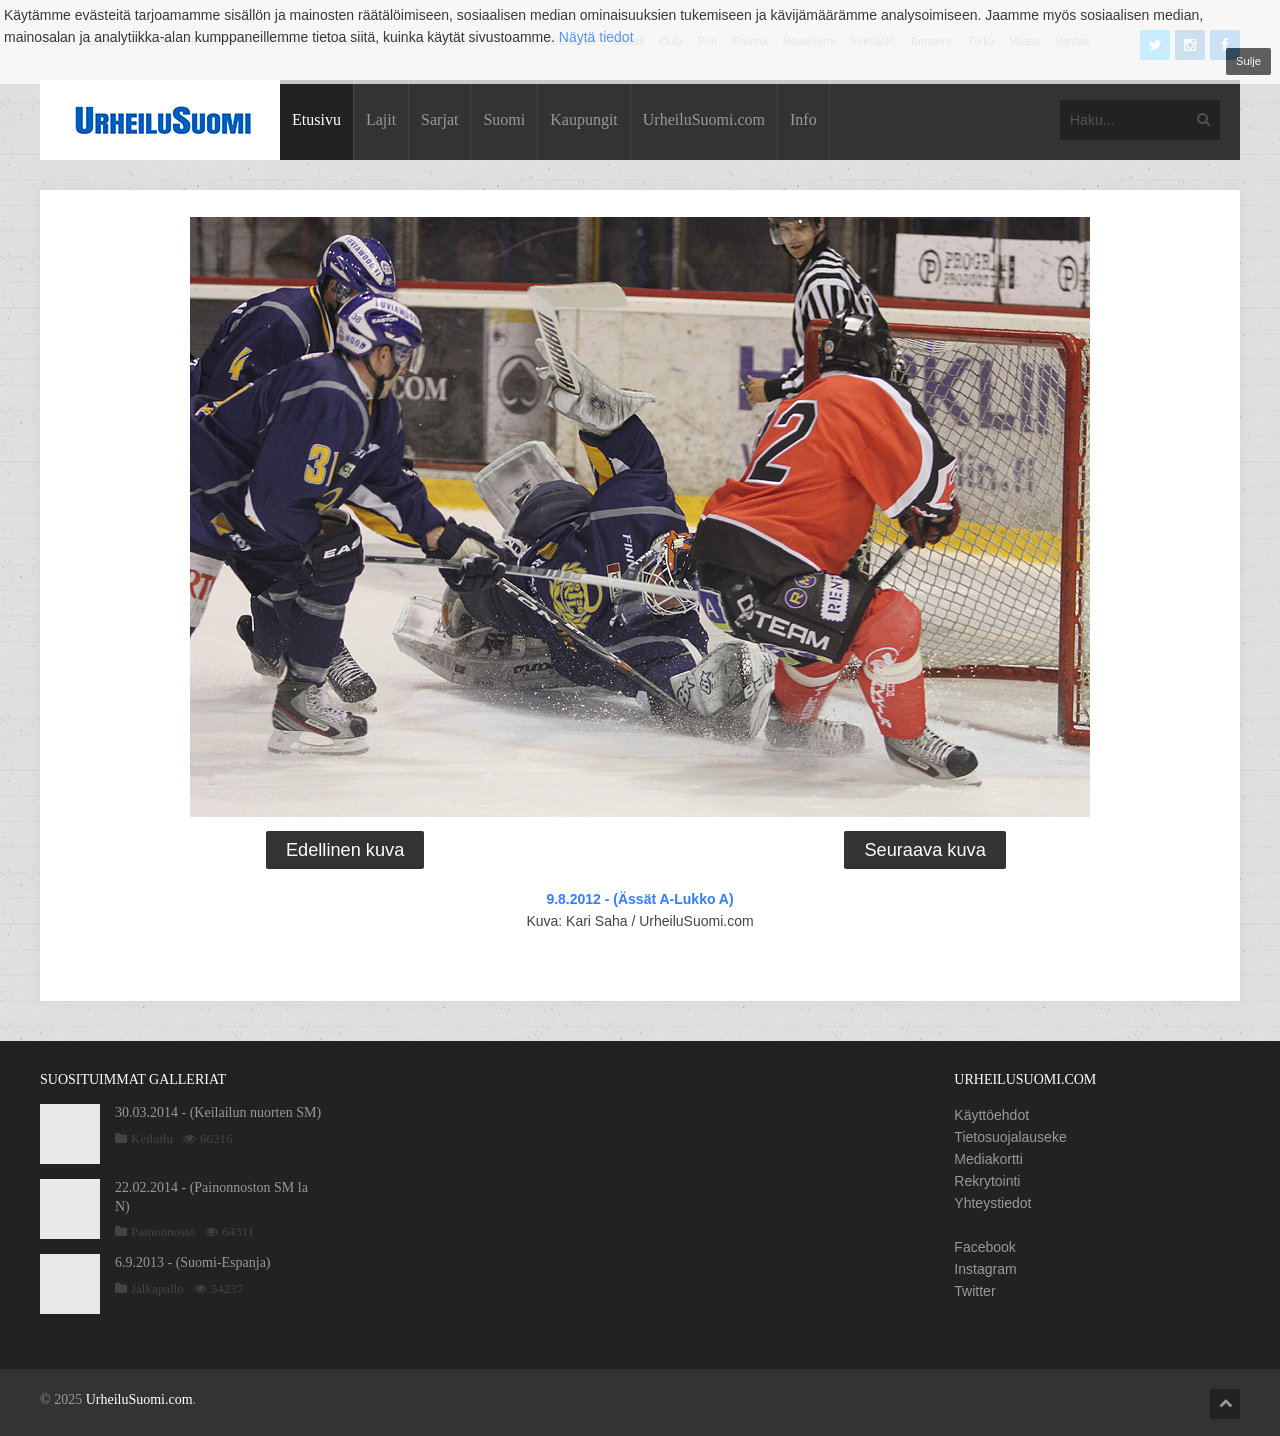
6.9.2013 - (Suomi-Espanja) (193, 1262)
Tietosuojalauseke (1010, 1137)
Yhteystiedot (992, 1203)
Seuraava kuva (924, 850)
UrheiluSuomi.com (704, 119)
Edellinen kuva (345, 850)
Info (803, 119)
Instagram (985, 1269)
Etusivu (316, 119)
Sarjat (439, 119)
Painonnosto (163, 1231)
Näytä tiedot (596, 37)
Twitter (974, 1291)
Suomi (504, 119)
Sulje (1248, 61)
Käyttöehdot (991, 1115)
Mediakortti (988, 1159)
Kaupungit (584, 119)
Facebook (984, 1247)
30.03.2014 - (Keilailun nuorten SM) (218, 1112)
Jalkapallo (157, 1288)
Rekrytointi (987, 1181)
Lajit (381, 119)
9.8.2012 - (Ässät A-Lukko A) (639, 899)
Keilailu (152, 1138)
